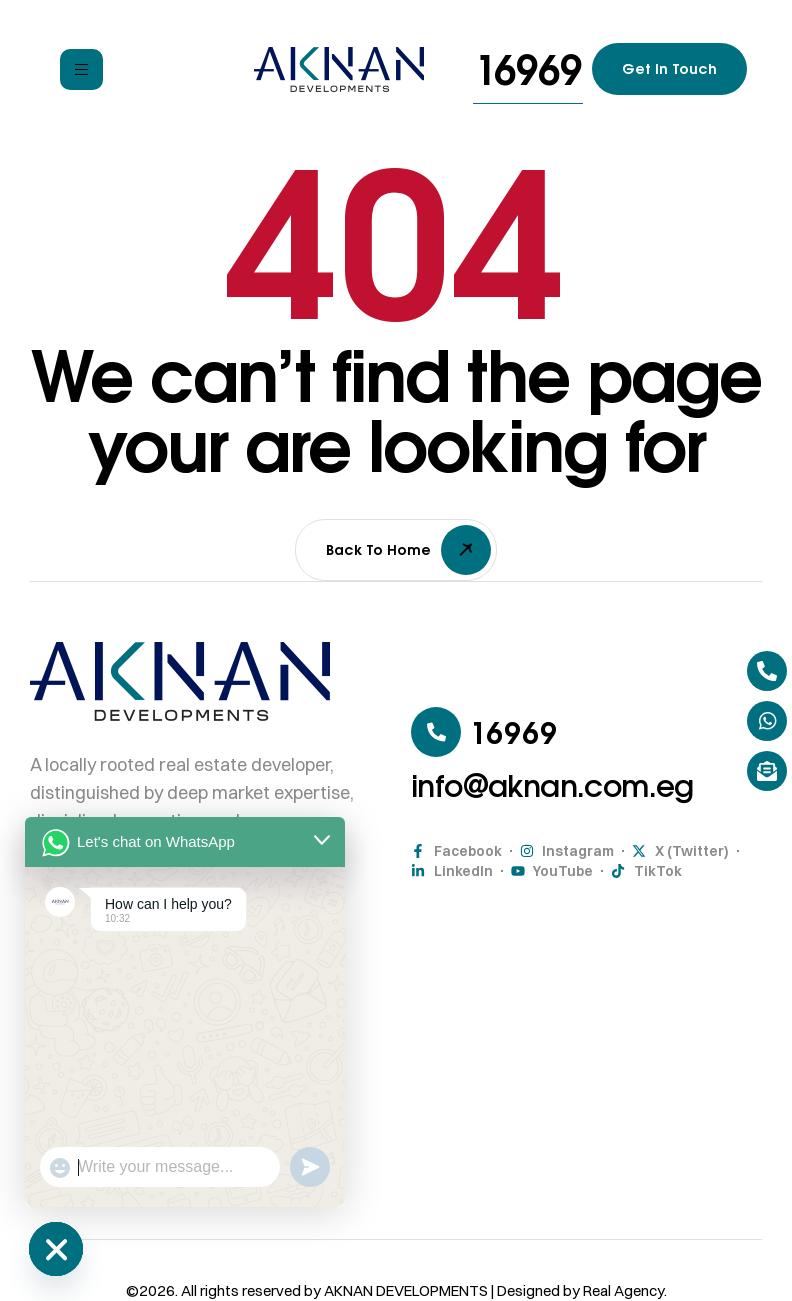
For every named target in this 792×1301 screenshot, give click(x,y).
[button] (528, 69)
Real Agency (623, 1290)
